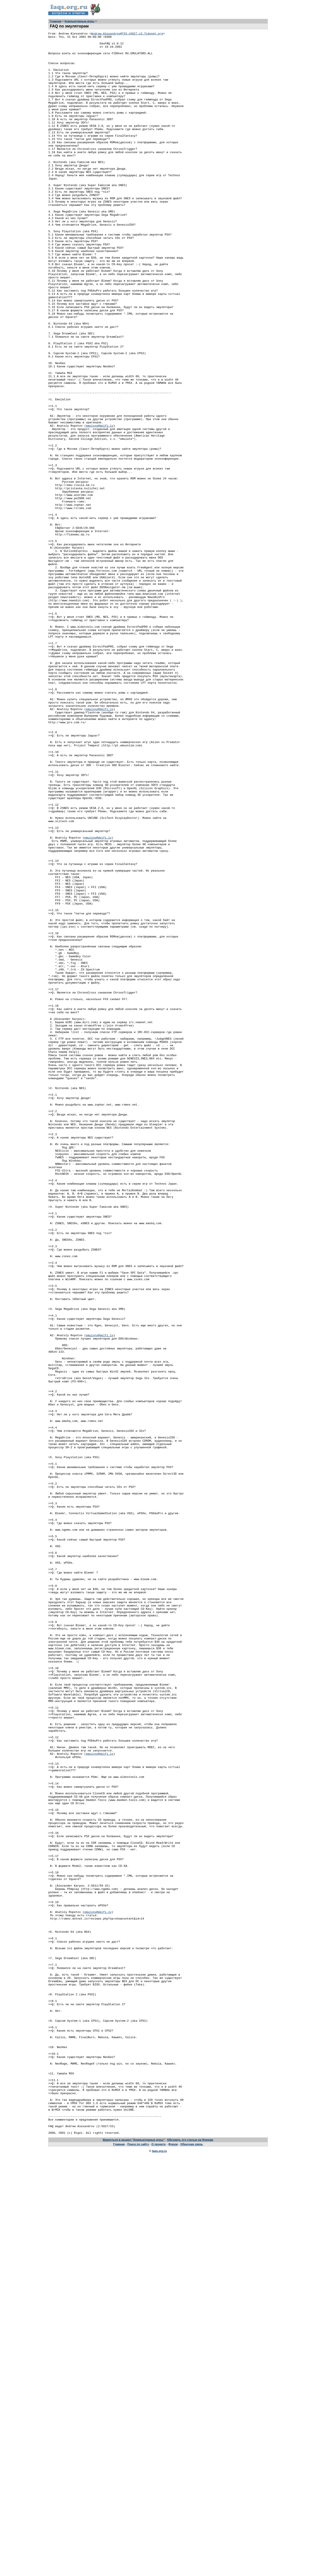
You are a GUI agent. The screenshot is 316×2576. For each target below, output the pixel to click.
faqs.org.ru (159, 2571)
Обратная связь (191, 2564)
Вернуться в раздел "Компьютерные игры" (133, 2560)
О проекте (158, 2564)
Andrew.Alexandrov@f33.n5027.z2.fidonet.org (127, 34)
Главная (55, 21)
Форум (173, 2564)
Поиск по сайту (138, 2564)
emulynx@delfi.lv (99, 505)
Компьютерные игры (79, 21)
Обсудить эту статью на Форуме (190, 2560)
